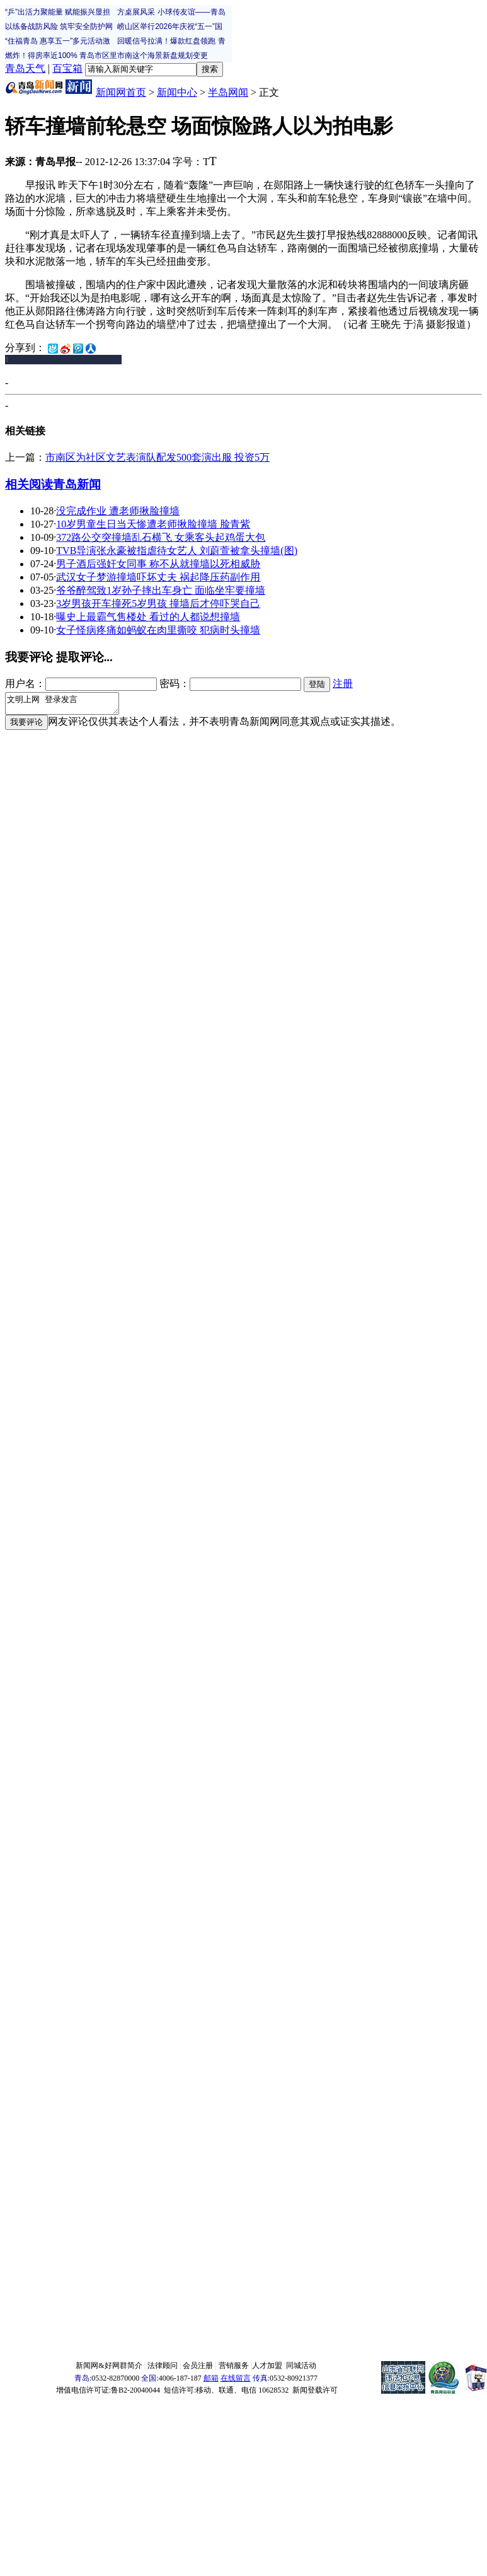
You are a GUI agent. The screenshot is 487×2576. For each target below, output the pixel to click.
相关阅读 (29, 484)
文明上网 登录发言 (68, 705)
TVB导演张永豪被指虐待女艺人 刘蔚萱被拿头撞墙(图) (176, 550)
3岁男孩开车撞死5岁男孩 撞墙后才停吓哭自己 (158, 603)
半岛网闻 (228, 92)
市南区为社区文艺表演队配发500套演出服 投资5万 (157, 457)
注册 (343, 683)
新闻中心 (177, 92)
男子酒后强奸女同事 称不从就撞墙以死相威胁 (158, 563)
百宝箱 (67, 68)
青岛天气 (25, 68)
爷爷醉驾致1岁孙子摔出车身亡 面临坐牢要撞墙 (160, 590)
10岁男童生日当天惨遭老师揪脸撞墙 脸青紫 (153, 524)
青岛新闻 (77, 484)
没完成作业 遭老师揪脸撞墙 (118, 510)
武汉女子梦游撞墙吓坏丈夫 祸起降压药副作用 (158, 577)
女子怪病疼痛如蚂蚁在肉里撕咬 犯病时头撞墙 (158, 630)
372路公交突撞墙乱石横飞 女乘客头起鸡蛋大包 (160, 537)
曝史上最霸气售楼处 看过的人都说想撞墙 (148, 616)
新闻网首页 (121, 92)
